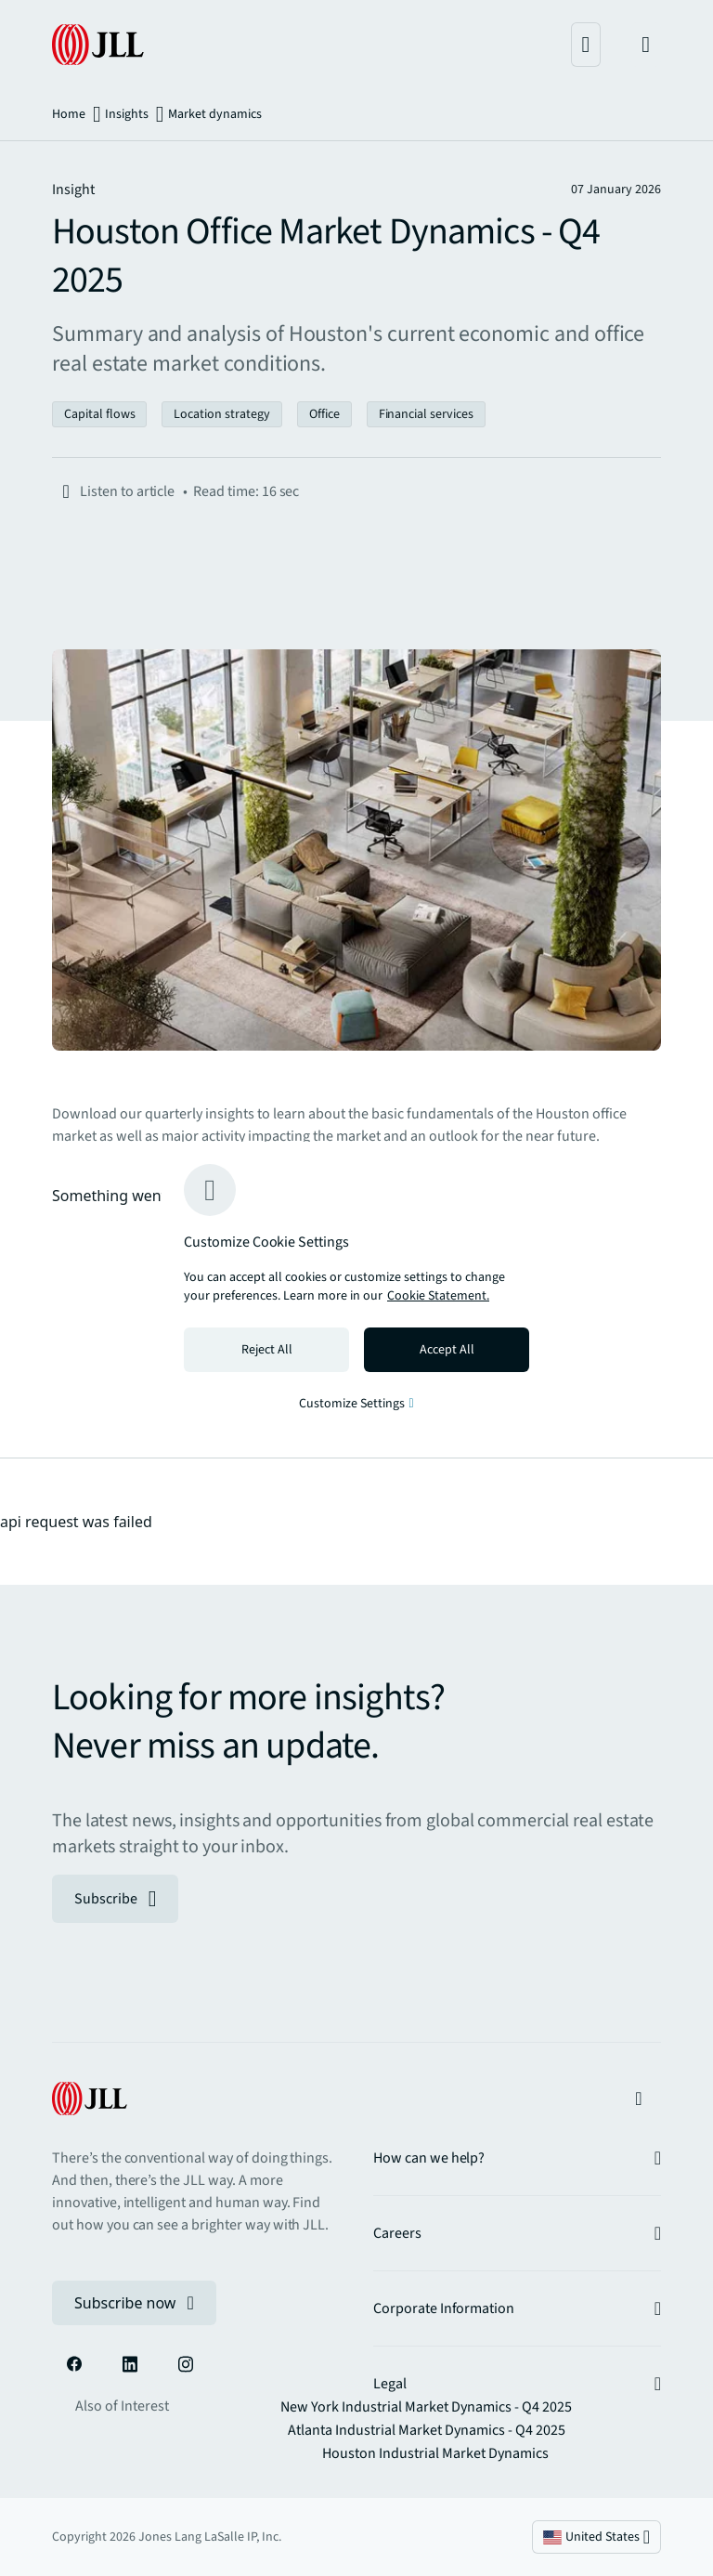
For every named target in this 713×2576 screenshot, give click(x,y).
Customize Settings (356, 1403)
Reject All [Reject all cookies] (266, 1349)
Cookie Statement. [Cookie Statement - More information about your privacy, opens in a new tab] (438, 1296)
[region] (356, 1288)
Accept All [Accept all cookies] (447, 1349)
